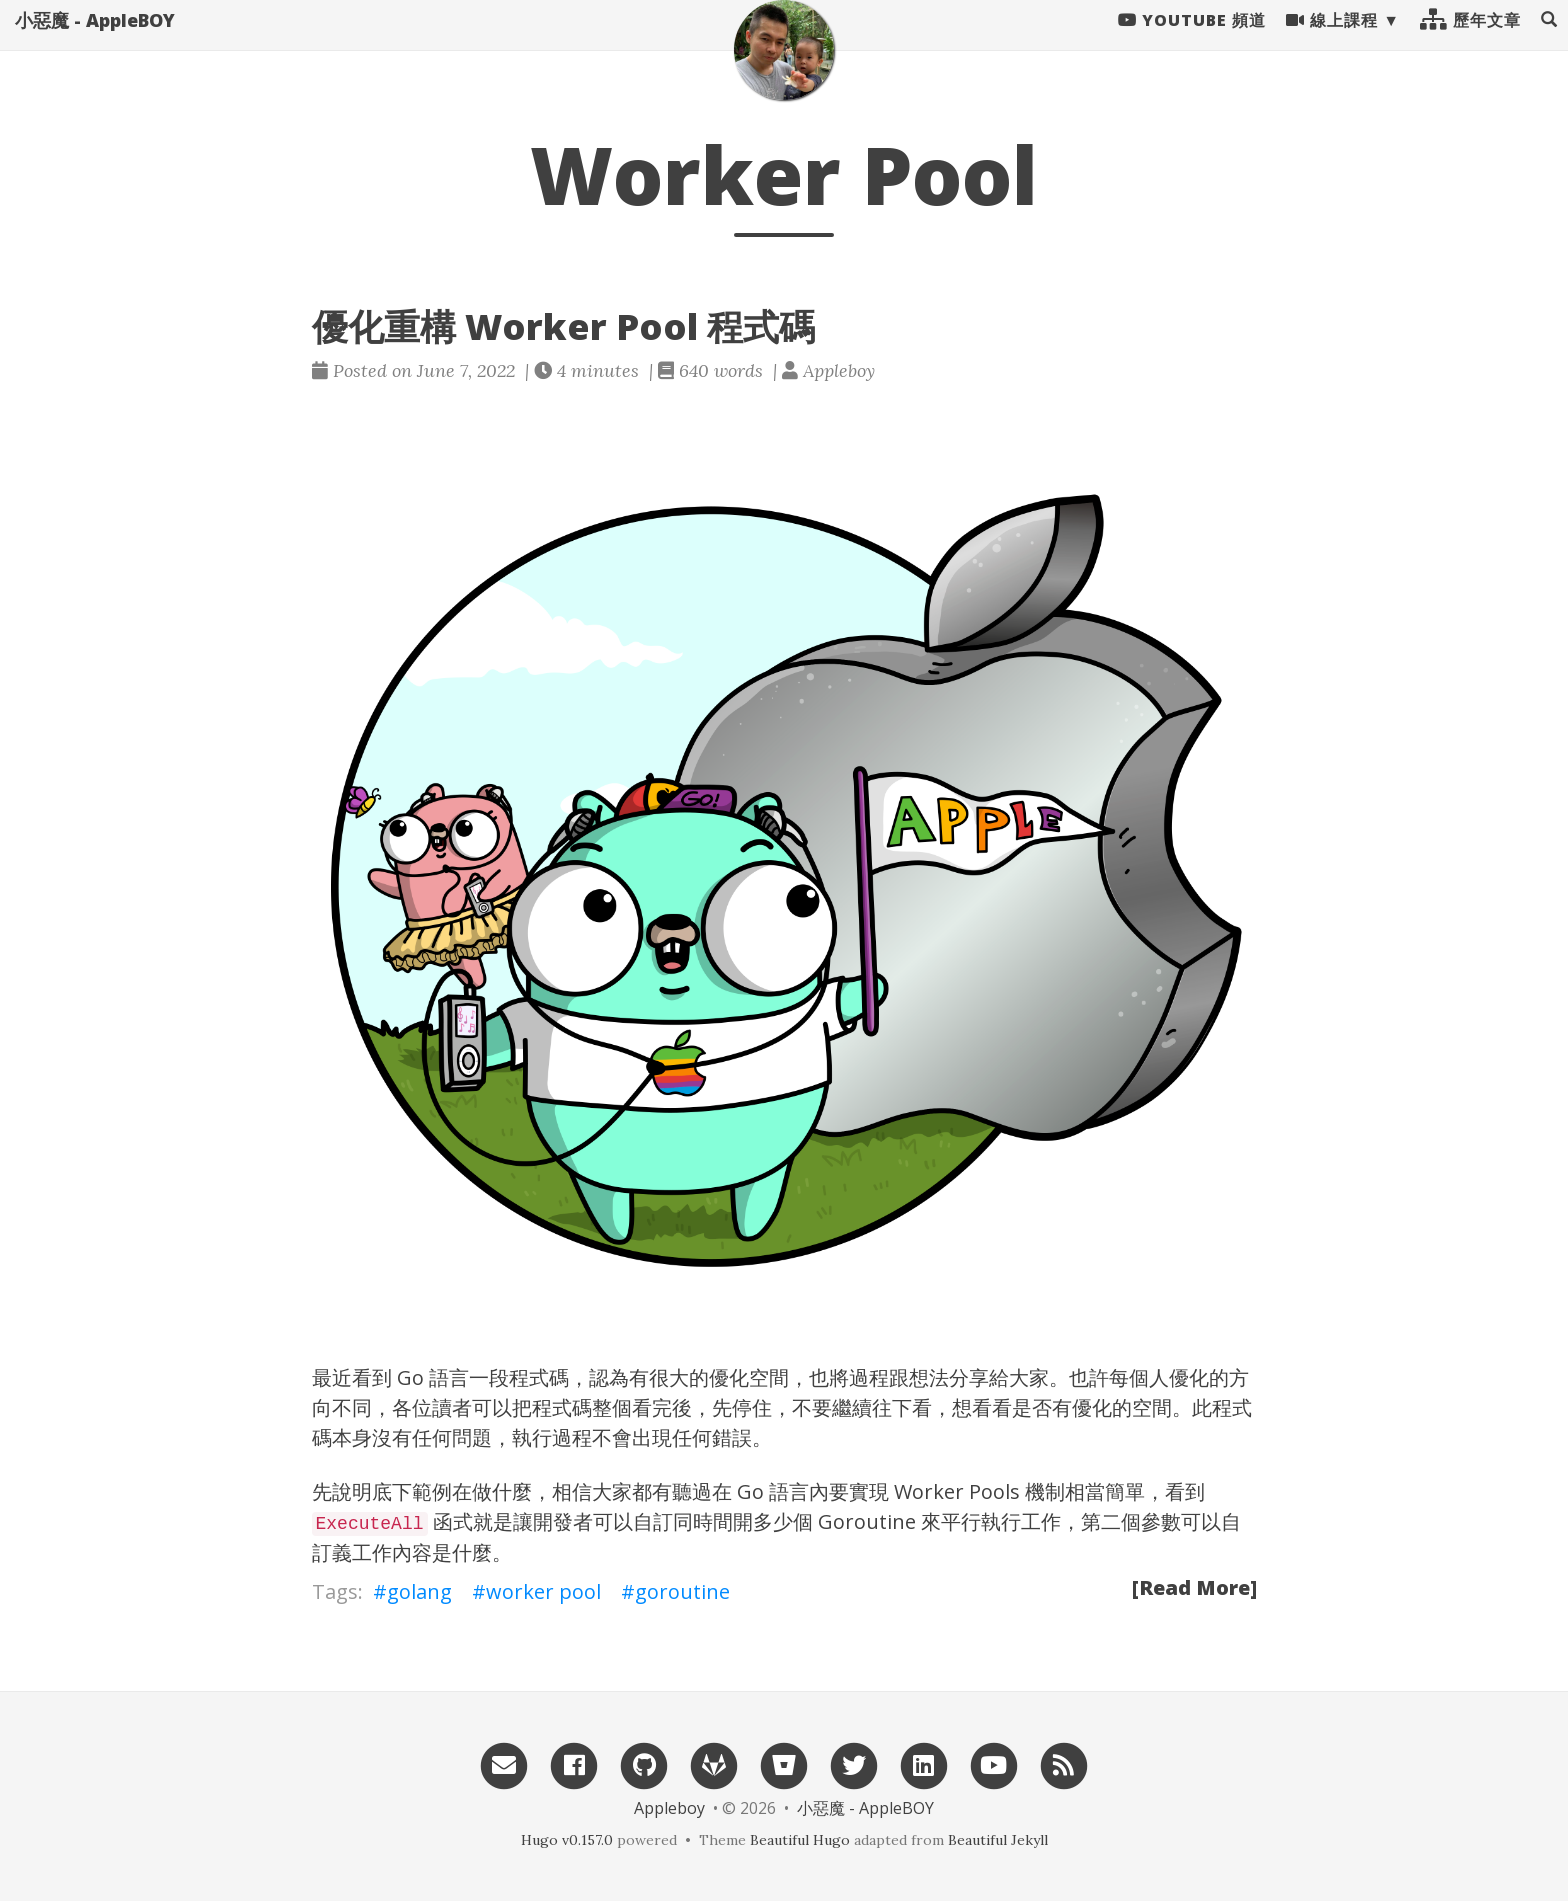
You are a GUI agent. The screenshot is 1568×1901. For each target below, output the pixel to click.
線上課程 (1332, 40)
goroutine (682, 1591)
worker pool (543, 1591)
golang (419, 1591)
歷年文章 (1470, 40)
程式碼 (562, 1407)
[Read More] (1194, 1587)
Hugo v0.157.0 (567, 1840)
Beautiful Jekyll (998, 1840)
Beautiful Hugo (800, 1840)
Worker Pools (957, 1491)
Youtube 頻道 (1192, 40)
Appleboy (669, 1808)
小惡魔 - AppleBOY (95, 40)
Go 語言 (433, 1377)
